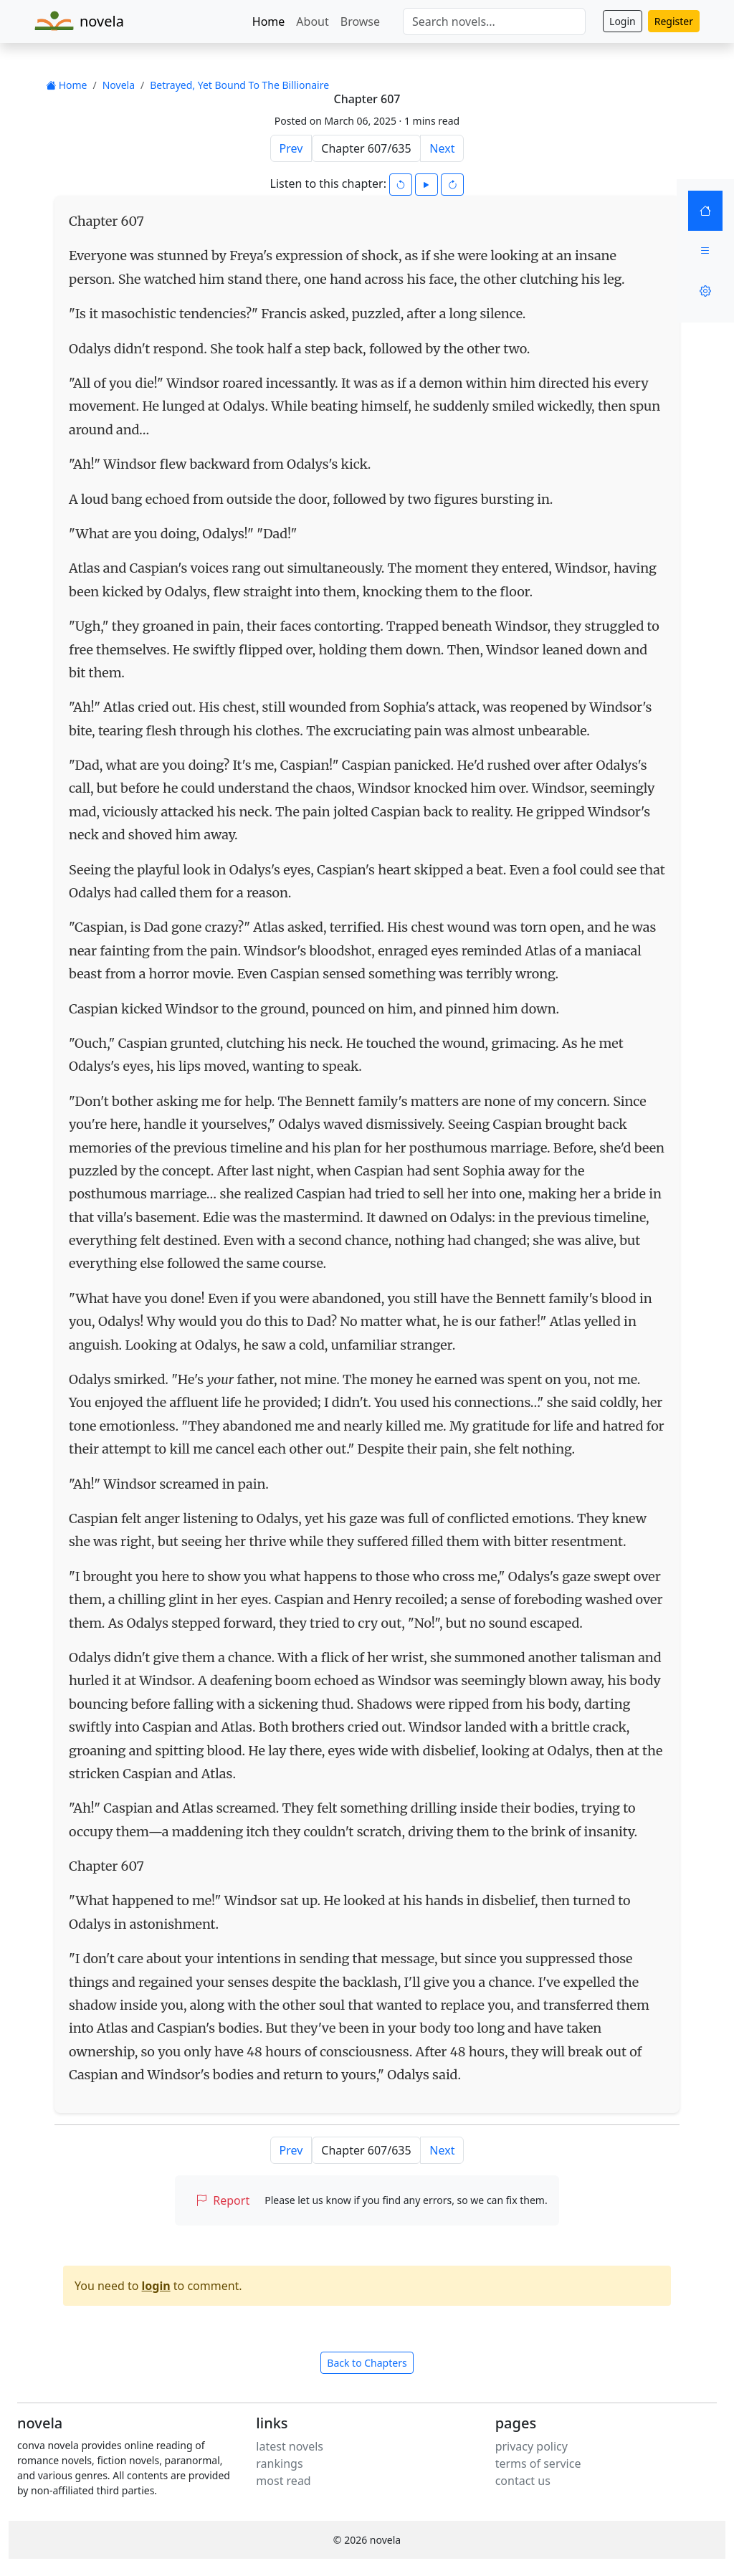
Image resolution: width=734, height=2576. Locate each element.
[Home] (705, 211)
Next (441, 148)
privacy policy (531, 2446)
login (156, 2286)
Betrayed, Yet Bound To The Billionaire (239, 85)
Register (673, 21)
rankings (279, 2463)
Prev (291, 148)
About (312, 21)
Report (222, 2200)
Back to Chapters (366, 2363)
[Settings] (705, 291)
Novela (119, 85)
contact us (522, 2481)
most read (283, 2481)
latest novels (289, 2446)
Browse (360, 21)
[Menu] (705, 251)
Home (268, 21)
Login (622, 21)
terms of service (538, 2463)
